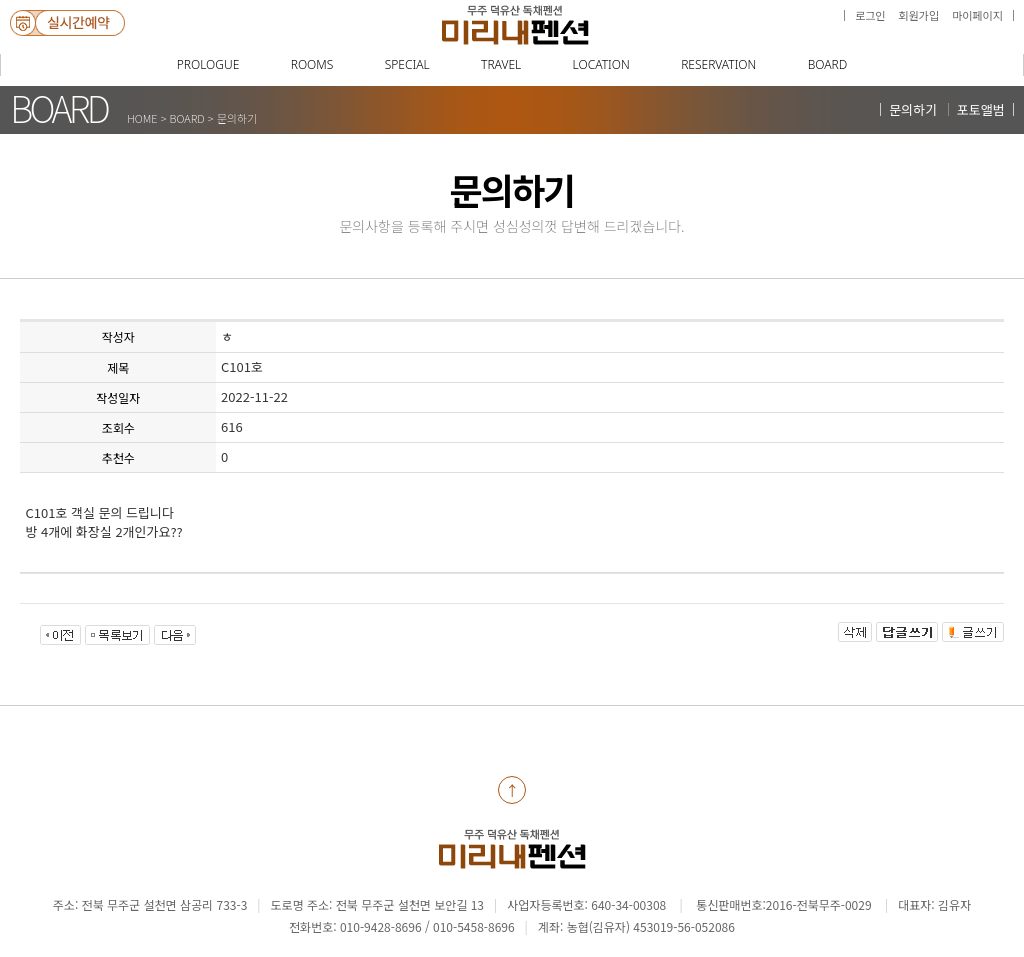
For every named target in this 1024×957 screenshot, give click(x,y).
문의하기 (913, 109)
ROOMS (312, 64)
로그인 (870, 15)
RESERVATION (718, 64)
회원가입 (919, 15)
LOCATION (601, 64)
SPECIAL (407, 64)
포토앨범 (981, 109)
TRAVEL (501, 64)
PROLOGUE (208, 64)
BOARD (828, 64)
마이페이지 (977, 15)
